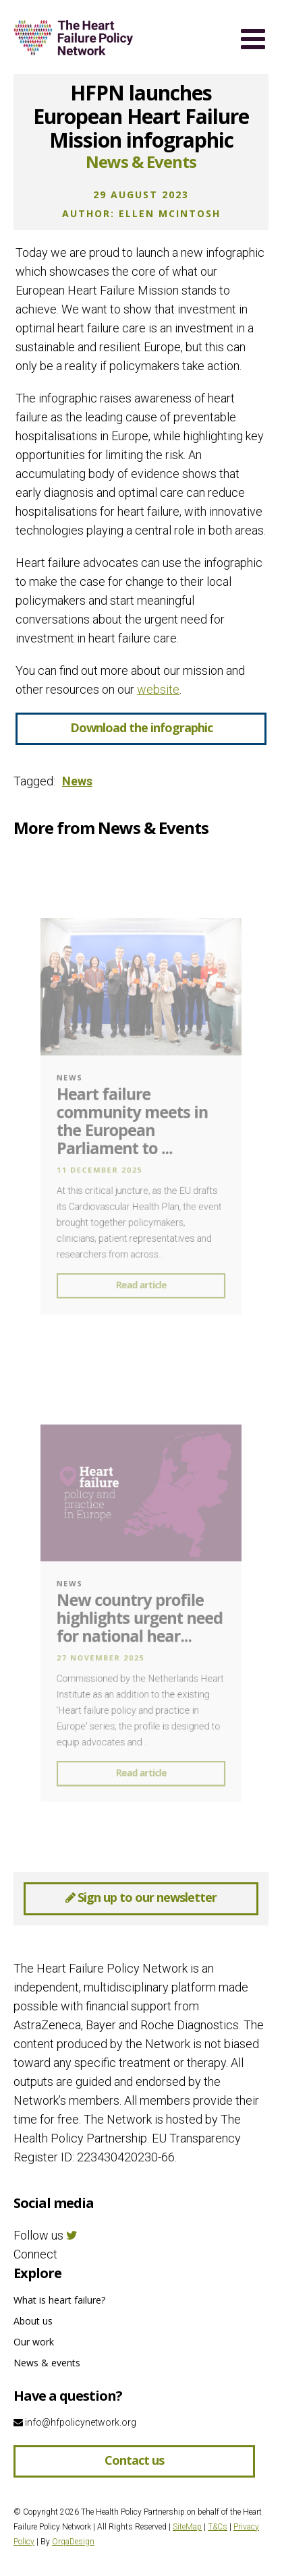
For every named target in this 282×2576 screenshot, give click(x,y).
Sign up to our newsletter (141, 1897)
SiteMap (187, 2527)
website (158, 689)
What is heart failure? (59, 2300)
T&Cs (217, 2527)
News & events (46, 2362)
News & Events (141, 161)
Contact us (134, 2460)
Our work (33, 2341)
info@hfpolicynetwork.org (74, 2422)
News (77, 781)
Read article (141, 1262)
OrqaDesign (73, 2541)
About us (33, 2320)
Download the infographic (141, 727)
